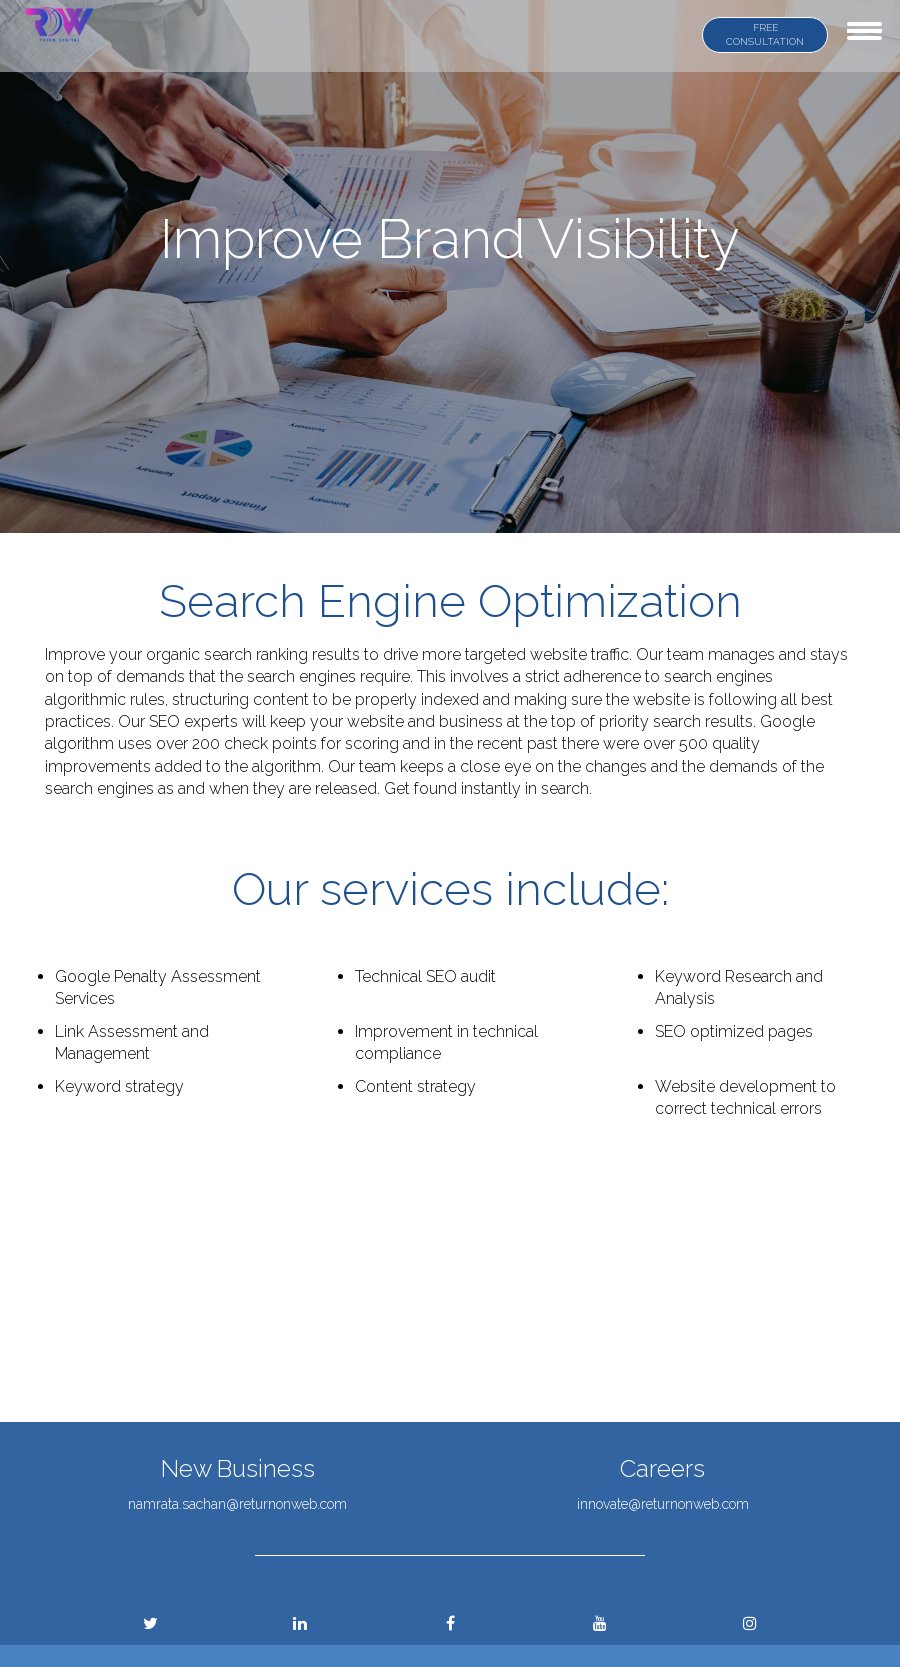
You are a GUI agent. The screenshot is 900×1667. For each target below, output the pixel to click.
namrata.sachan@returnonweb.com (237, 1504)
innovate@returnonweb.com (663, 1504)
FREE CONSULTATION (765, 34)
